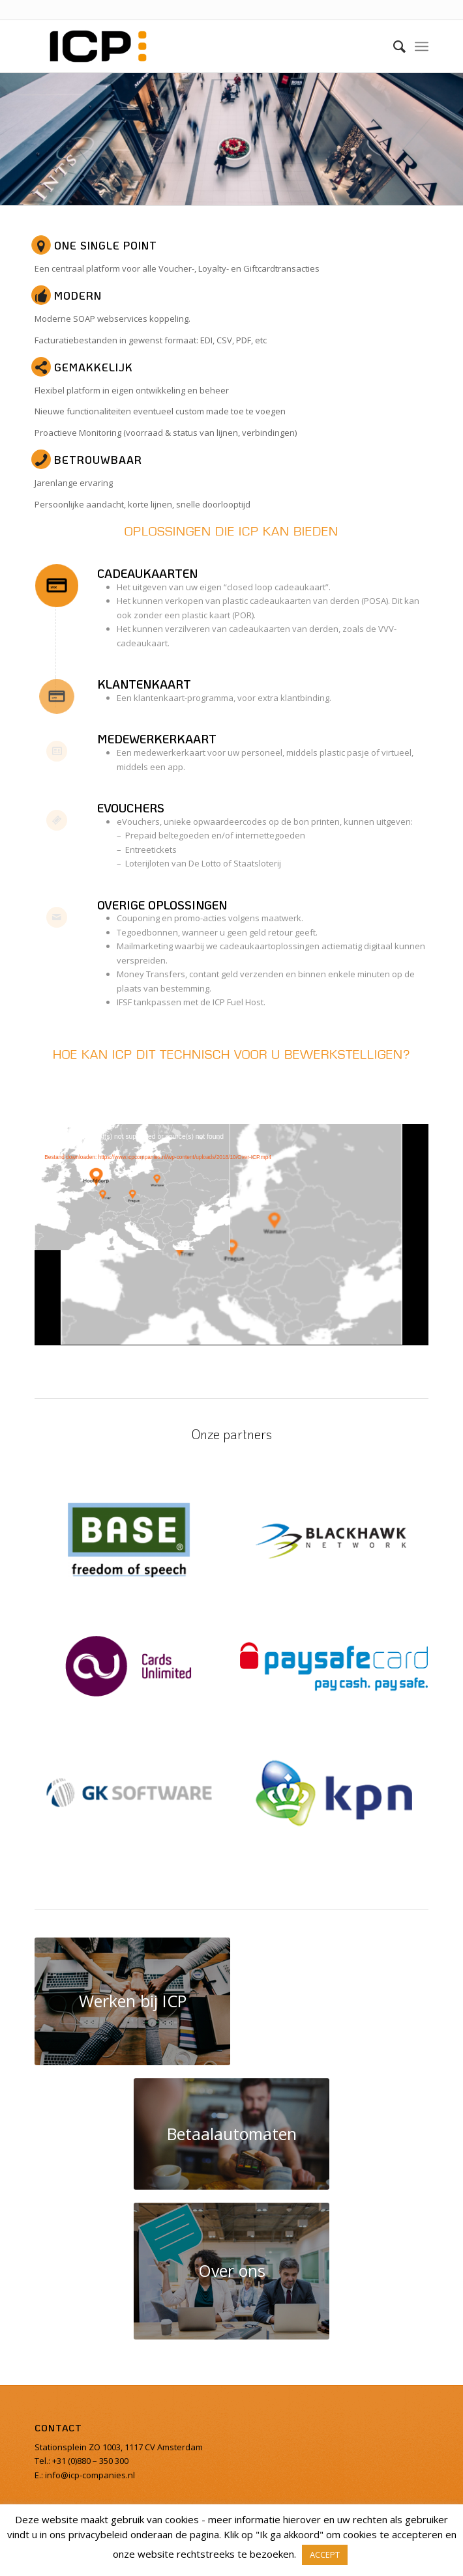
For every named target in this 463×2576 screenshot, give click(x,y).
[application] (231, 1234)
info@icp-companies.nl (89, 2475)
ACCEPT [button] (325, 2554)
